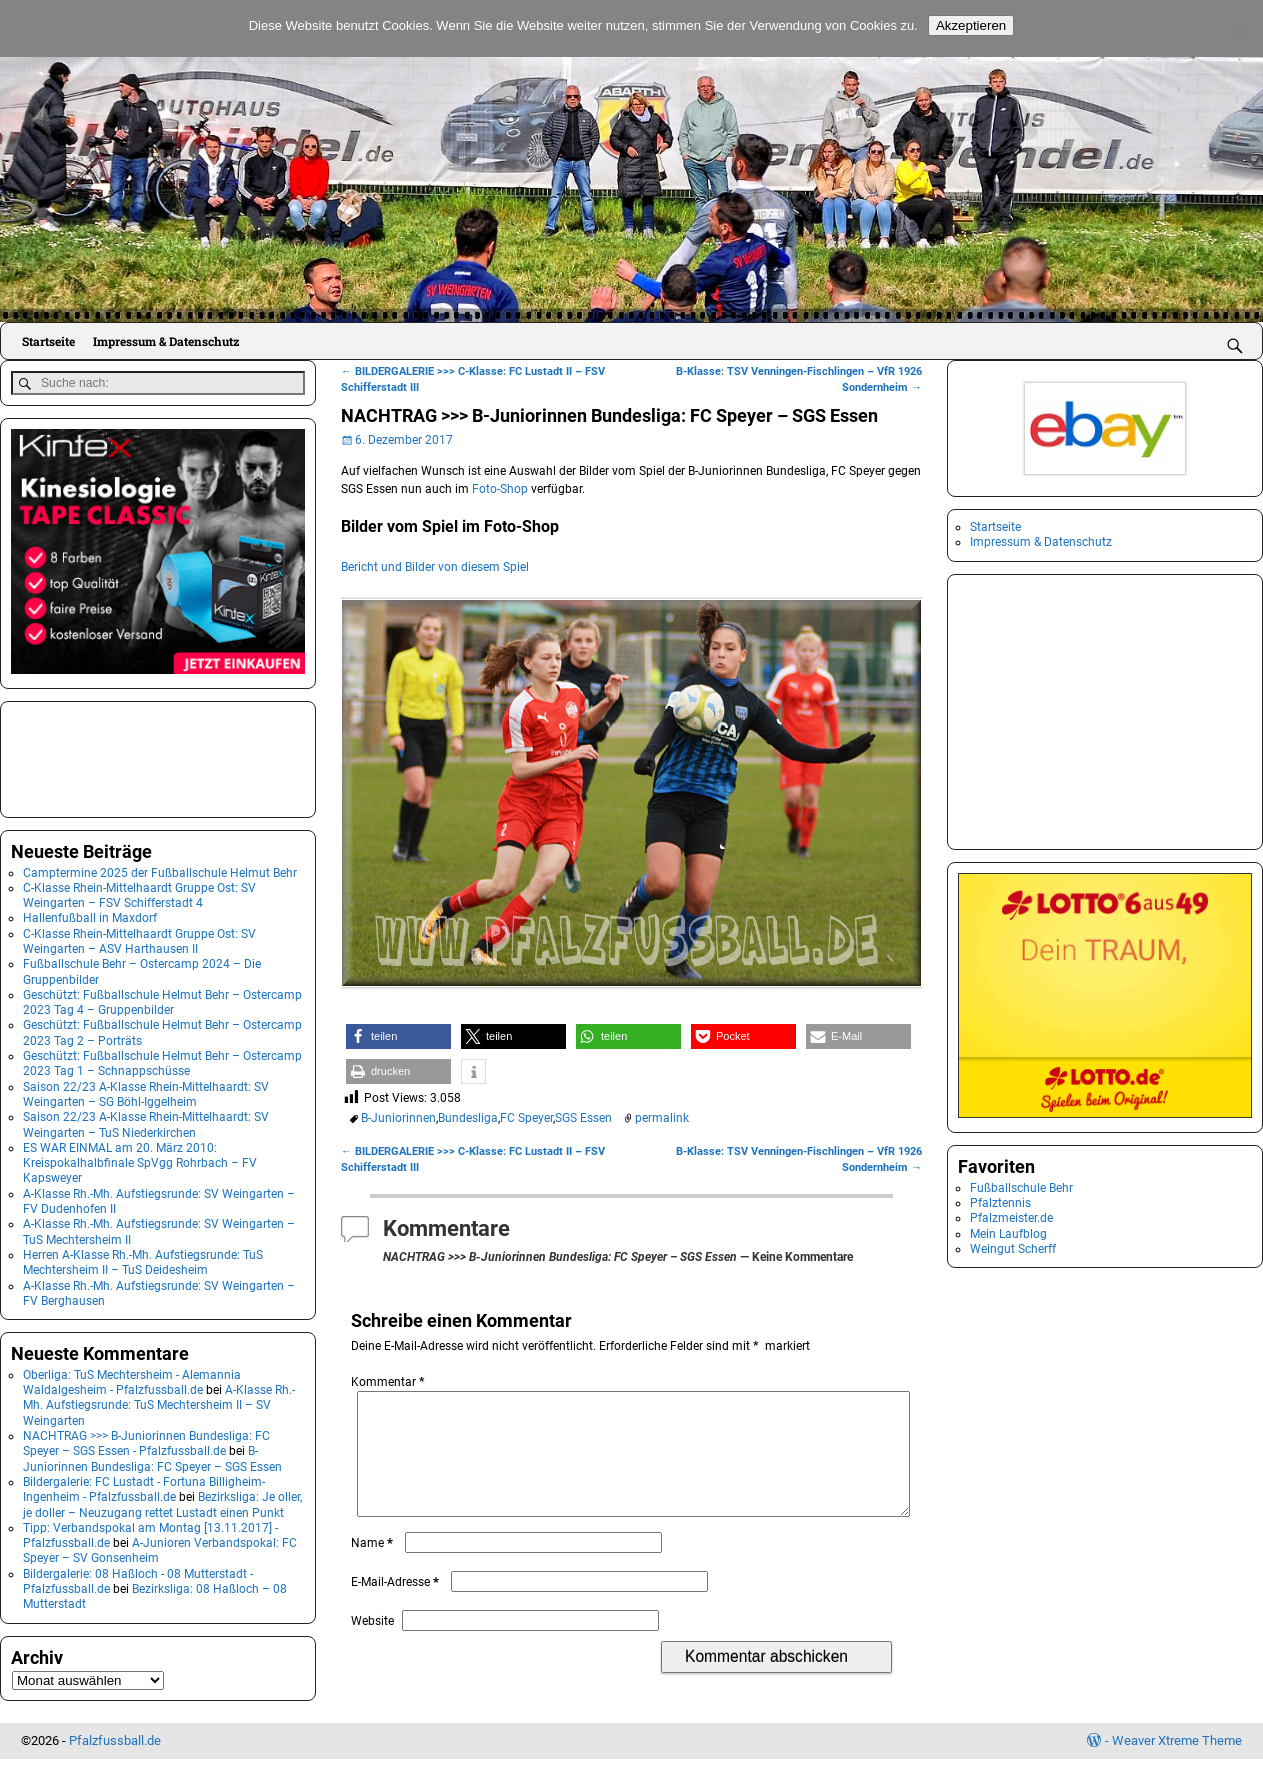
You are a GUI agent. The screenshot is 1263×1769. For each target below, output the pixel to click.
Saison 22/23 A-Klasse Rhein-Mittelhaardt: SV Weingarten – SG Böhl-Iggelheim (146, 1091)
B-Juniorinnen (398, 1118)
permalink (662, 1118)
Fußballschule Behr (1021, 1188)
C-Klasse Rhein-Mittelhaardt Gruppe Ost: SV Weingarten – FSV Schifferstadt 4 (139, 892)
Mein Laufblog (1008, 1234)
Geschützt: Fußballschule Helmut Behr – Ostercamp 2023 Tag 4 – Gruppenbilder (162, 999)
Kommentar (389, 1382)
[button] (398, 1036)
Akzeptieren (971, 25)
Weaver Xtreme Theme (1177, 1750)
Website (372, 1645)
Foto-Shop (500, 489)
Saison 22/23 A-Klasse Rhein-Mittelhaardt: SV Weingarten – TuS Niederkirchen (146, 1121)
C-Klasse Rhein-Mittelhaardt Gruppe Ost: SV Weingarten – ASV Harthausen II (139, 938)
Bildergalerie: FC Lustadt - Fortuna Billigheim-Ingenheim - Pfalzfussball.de (144, 1486)
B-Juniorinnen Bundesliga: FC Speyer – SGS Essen (152, 1456)
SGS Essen (583, 1118)
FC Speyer (526, 1118)
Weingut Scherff (1013, 1249)
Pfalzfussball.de (115, 1750)
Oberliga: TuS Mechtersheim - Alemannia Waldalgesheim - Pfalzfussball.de (132, 1379)
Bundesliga (468, 1118)
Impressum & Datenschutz (166, 341)
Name (374, 1567)
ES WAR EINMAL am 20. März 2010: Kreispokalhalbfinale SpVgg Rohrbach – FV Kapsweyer (140, 1160)
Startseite (48, 341)
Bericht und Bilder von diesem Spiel (435, 567)
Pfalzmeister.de (1011, 1218)
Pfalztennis (1000, 1203)
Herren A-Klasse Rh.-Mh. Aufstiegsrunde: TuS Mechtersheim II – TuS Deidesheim (143, 1259)
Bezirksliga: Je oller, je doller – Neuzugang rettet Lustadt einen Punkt (162, 1501)
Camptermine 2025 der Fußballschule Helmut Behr (160, 870)
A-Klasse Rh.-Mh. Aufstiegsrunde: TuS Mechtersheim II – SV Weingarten (159, 1402)
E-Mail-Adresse (397, 1606)
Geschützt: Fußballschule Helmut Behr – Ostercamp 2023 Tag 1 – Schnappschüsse (162, 1060)
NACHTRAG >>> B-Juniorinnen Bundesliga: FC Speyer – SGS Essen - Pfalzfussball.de (146, 1440)
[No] (1238, 29)
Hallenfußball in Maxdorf (90, 916)
